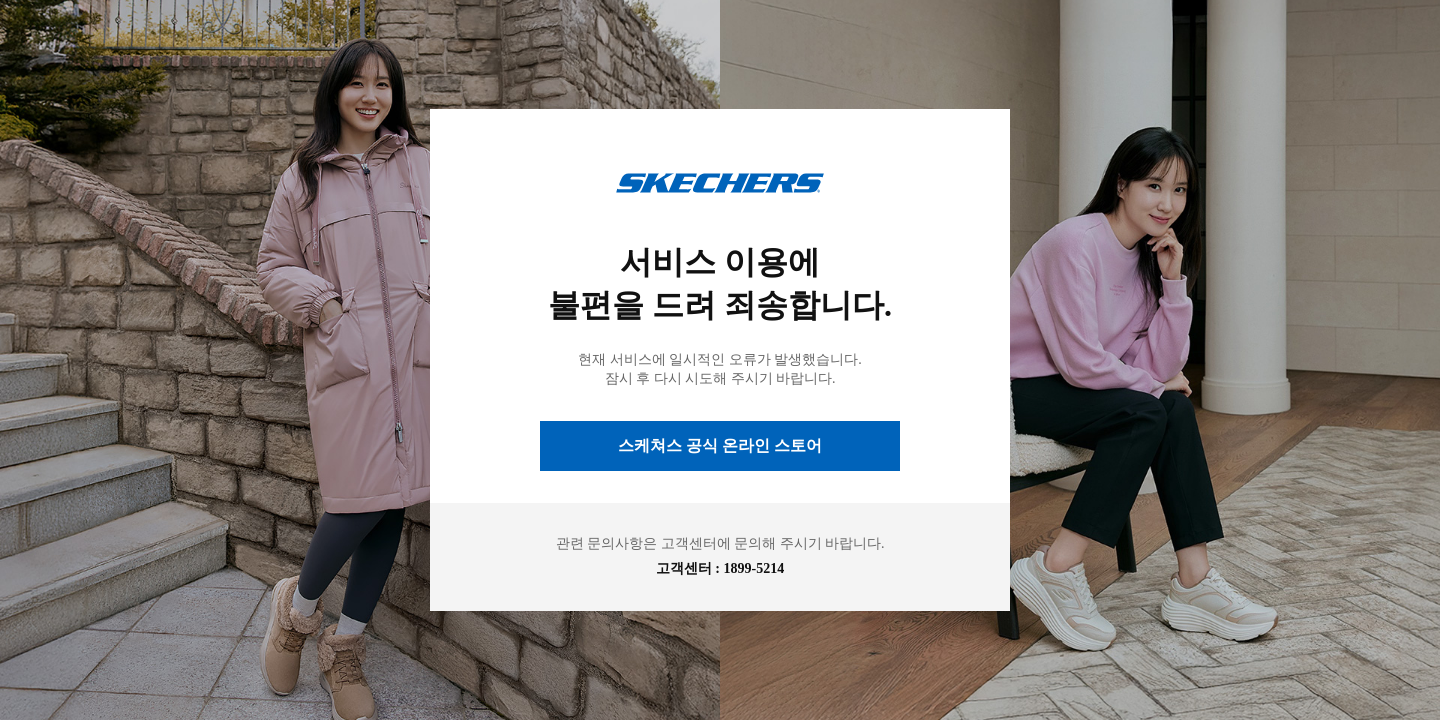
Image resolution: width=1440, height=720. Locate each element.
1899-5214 (754, 568)
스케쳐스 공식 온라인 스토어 (720, 445)
